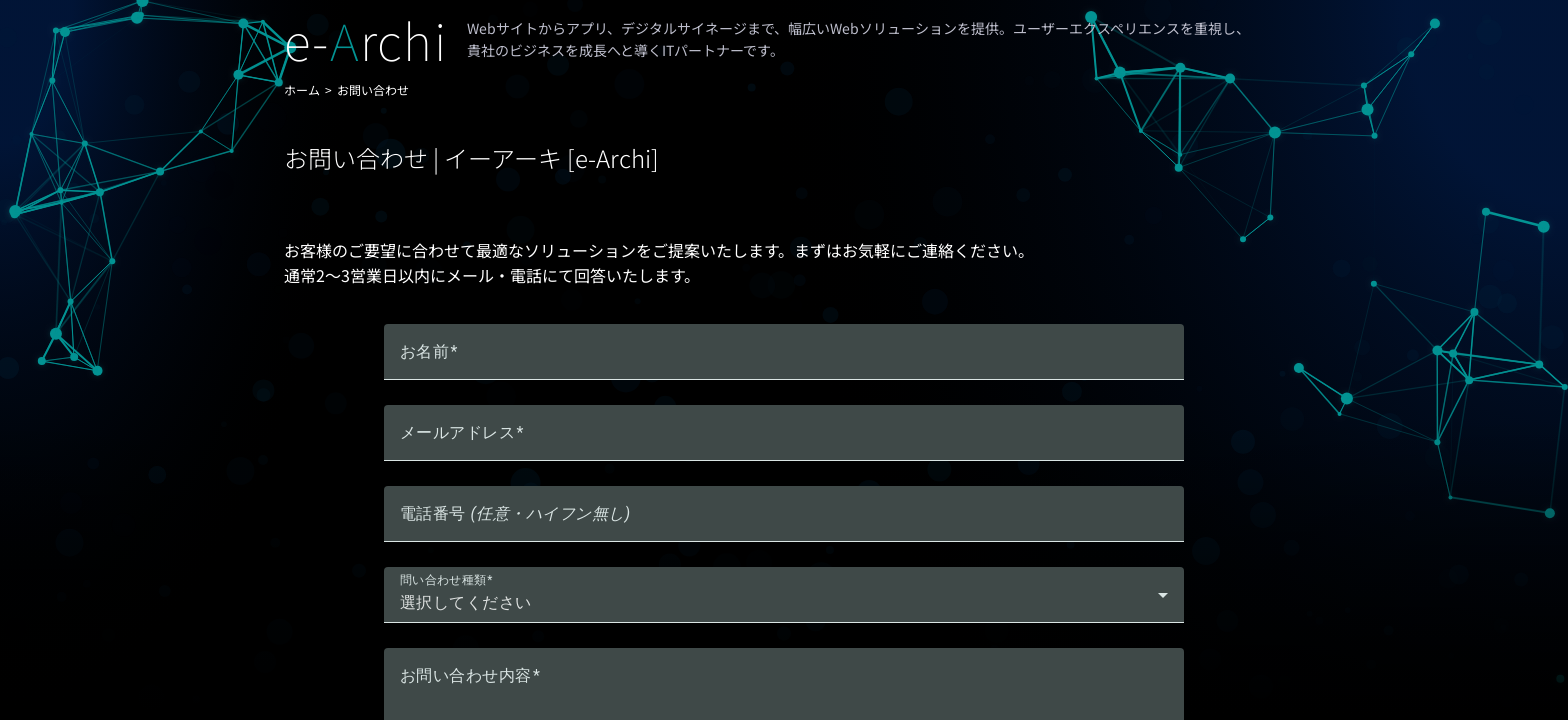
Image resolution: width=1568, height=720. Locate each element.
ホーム (302, 89)
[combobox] (784, 603)
